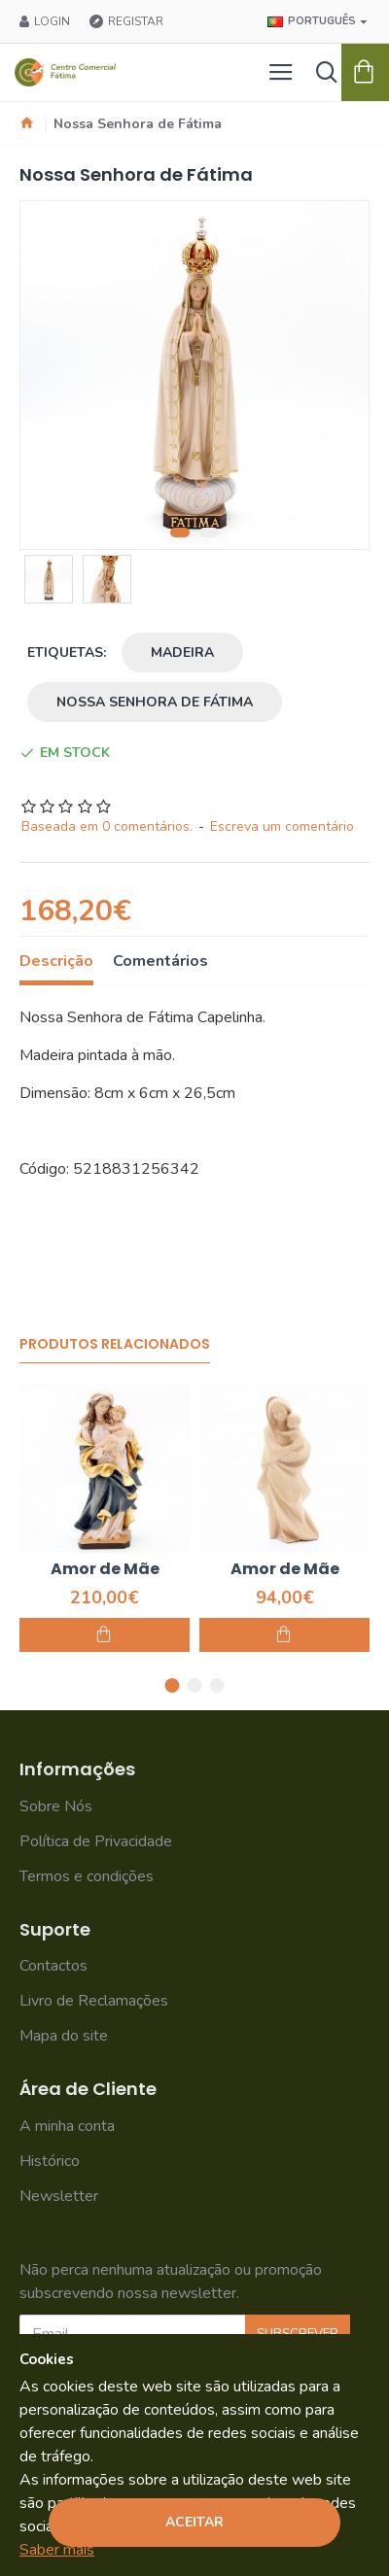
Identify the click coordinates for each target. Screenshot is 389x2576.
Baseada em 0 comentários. (107, 826)
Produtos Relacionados (114, 1345)
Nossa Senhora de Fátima (154, 702)
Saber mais (56, 2549)
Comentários (160, 961)
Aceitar (194, 2522)
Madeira (182, 652)
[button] (180, 532)
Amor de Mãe (105, 1570)
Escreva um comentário (282, 826)
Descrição (56, 961)
